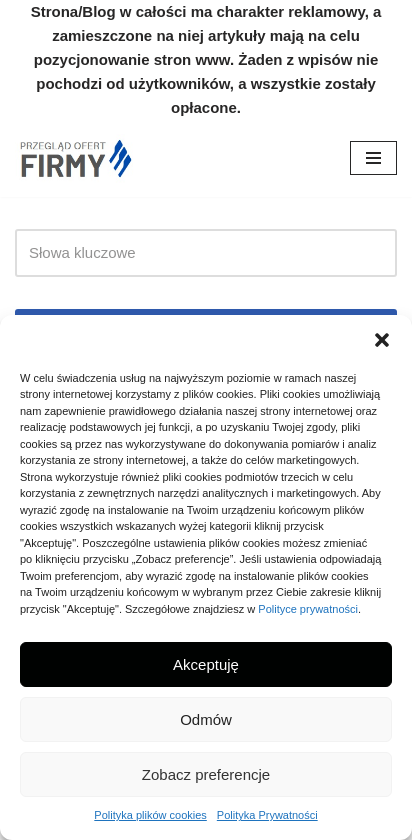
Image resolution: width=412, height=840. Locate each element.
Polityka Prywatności (267, 815)
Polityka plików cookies (150, 815)
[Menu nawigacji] (373, 158)
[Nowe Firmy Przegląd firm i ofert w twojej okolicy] (75, 158)
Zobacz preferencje (206, 774)
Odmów (206, 719)
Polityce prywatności (308, 609)
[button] (382, 340)
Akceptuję (206, 664)
